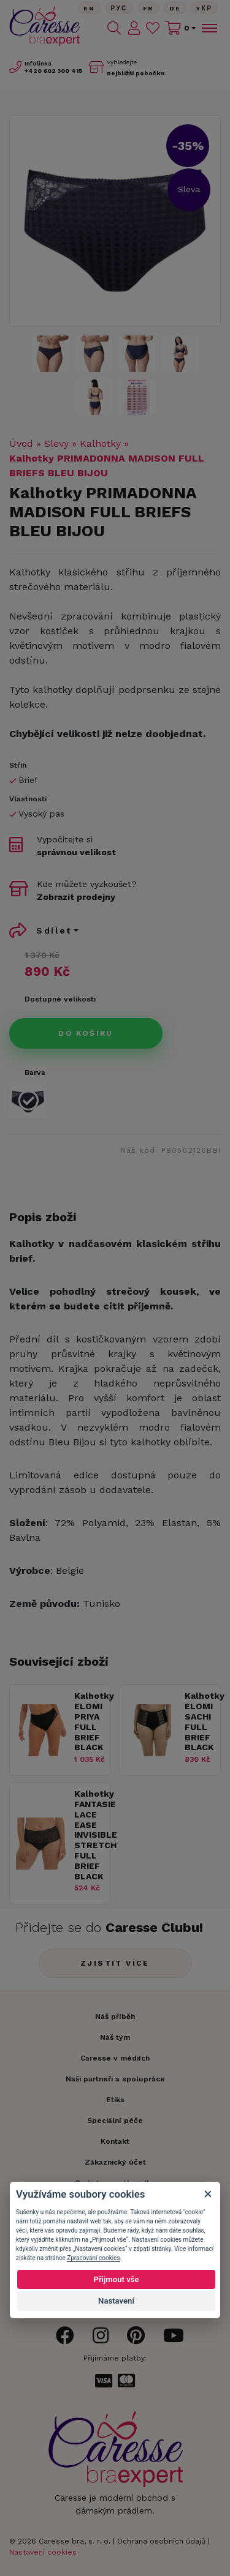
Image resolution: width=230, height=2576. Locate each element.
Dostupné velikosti (60, 999)
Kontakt (115, 2141)
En (89, 8)
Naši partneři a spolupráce (115, 2079)
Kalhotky (100, 443)
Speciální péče (115, 2120)
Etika (115, 2099)
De (175, 8)
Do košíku (85, 1033)
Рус (119, 8)
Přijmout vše (116, 2279)
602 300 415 (53, 70)
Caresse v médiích (115, 2058)
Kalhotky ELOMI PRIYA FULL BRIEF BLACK (89, 1721)
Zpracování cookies (93, 2258)
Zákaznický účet (115, 2162)
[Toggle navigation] (208, 28)
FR (148, 8)
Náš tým (115, 2037)
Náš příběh (115, 2016)
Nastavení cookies (43, 2552)
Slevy (56, 443)
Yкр (204, 8)
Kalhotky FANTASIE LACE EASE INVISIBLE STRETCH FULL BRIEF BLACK (89, 1835)
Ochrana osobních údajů (161, 2541)
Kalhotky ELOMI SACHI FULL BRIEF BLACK (200, 1721)
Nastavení (116, 2300)
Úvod (21, 443)
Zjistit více (115, 1963)
